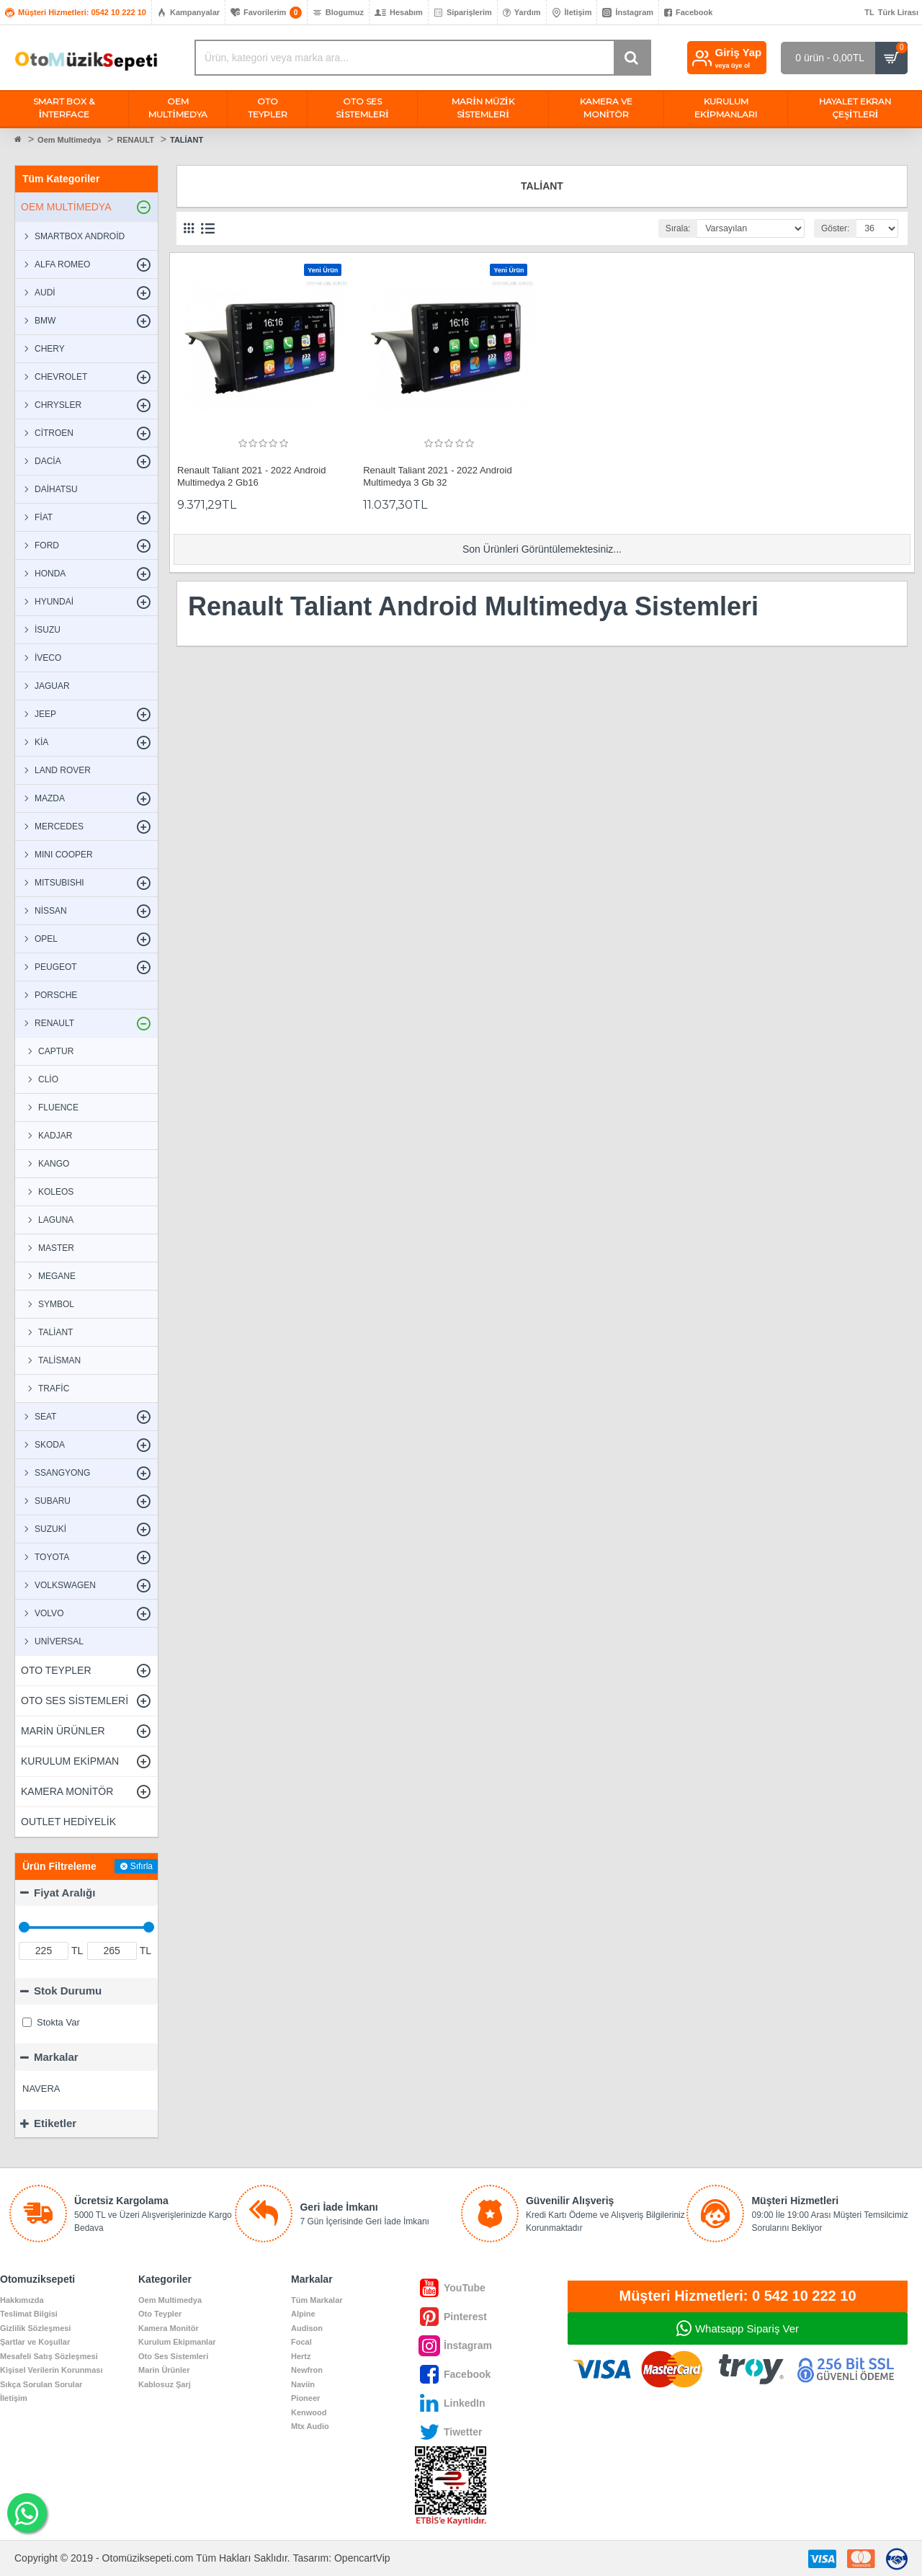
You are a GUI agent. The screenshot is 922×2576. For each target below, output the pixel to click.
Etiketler (55, 2123)
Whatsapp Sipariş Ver (747, 2328)
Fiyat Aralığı (64, 1892)
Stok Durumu (68, 1990)
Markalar (56, 2057)
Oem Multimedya (69, 139)
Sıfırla (141, 1866)
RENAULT (135, 139)
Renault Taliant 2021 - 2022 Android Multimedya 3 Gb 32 (437, 476)
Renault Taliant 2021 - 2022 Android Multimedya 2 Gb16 (251, 476)
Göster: (834, 228)
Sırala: (677, 228)
